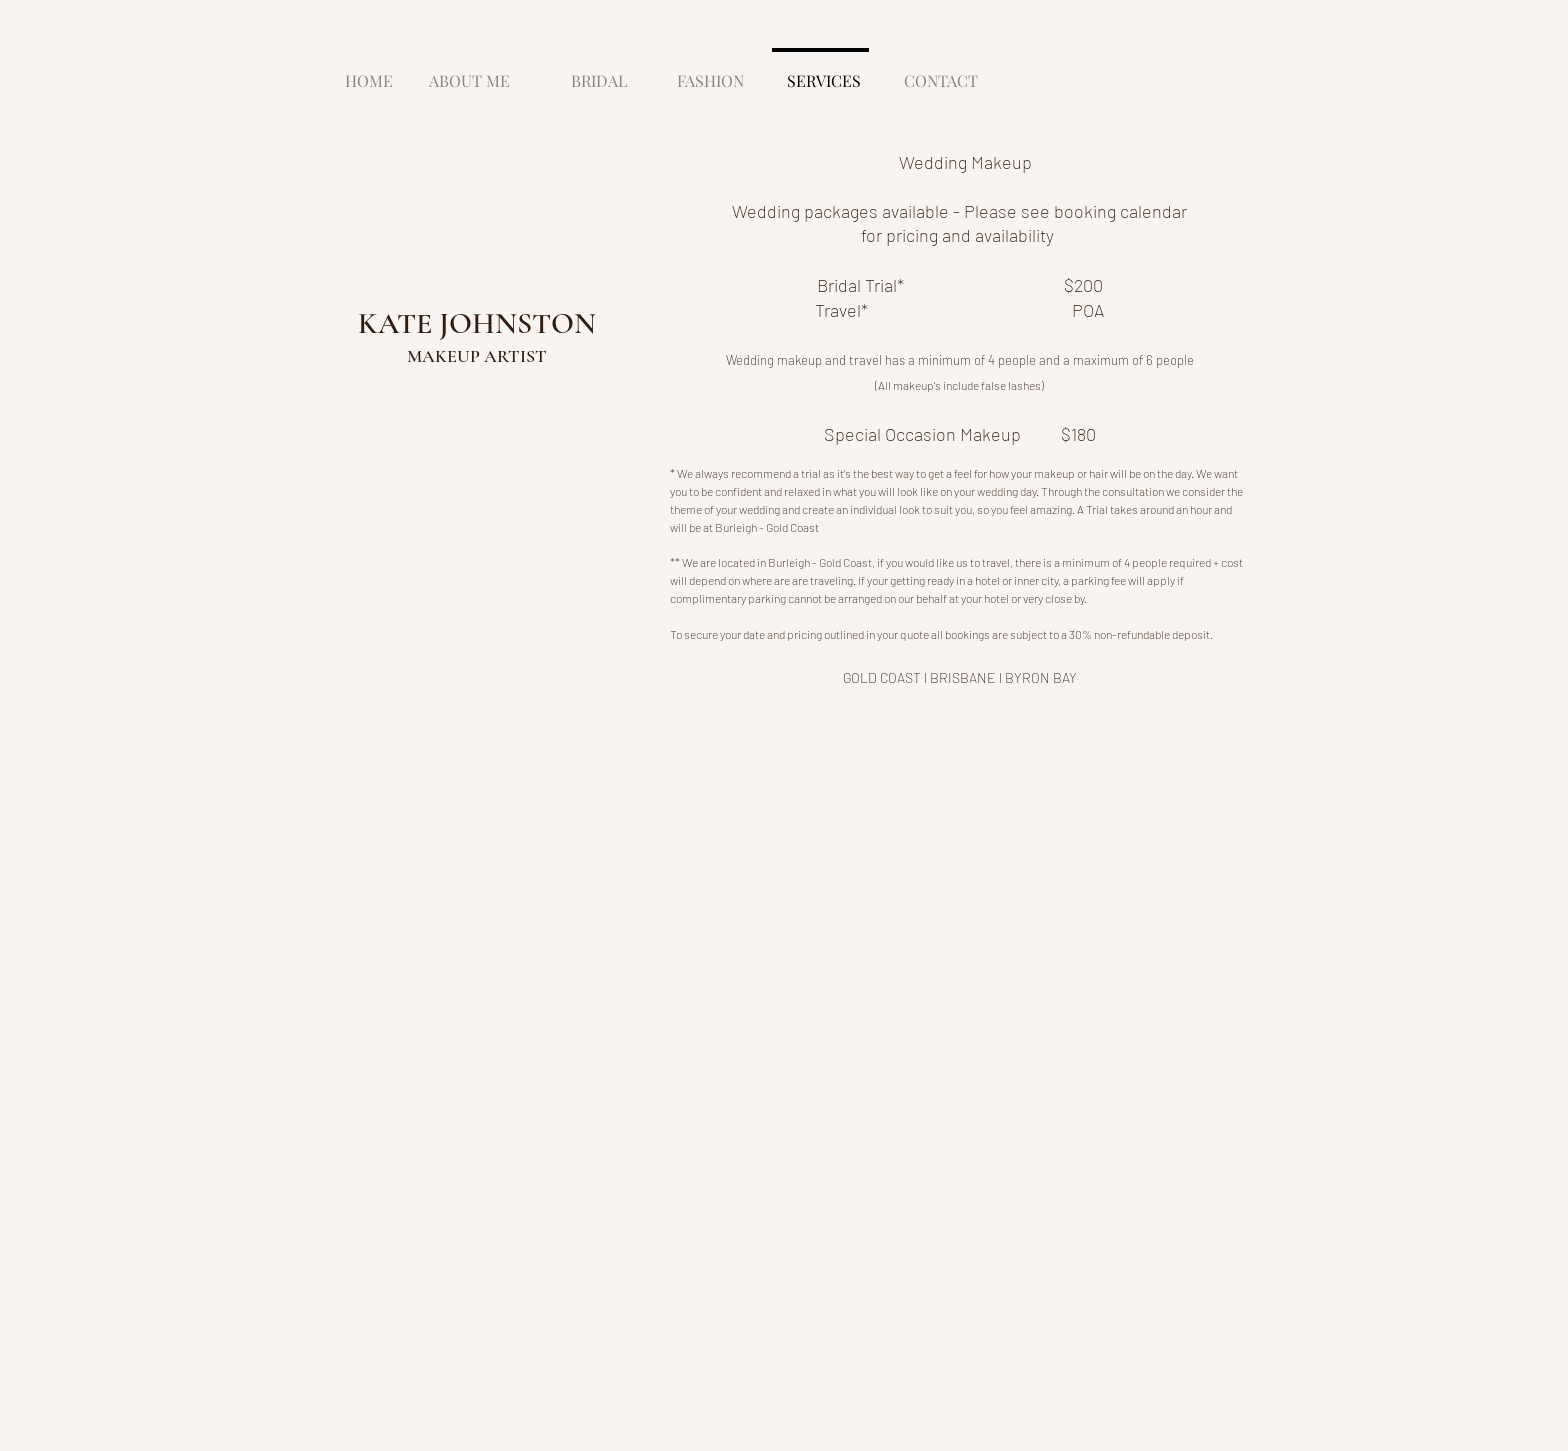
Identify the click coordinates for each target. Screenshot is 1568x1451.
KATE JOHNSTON (477, 323)
